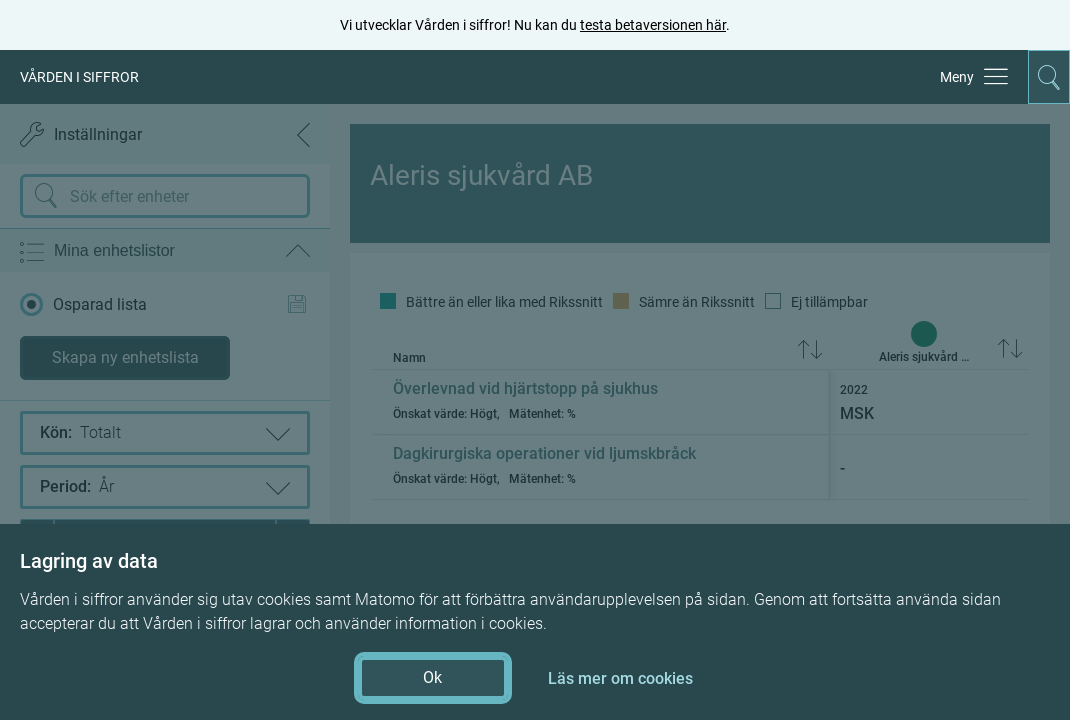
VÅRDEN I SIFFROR (79, 77)
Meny (957, 77)
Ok (432, 677)
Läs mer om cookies (620, 678)
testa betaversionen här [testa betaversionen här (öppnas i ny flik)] (653, 25)
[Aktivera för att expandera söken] (1049, 77)
